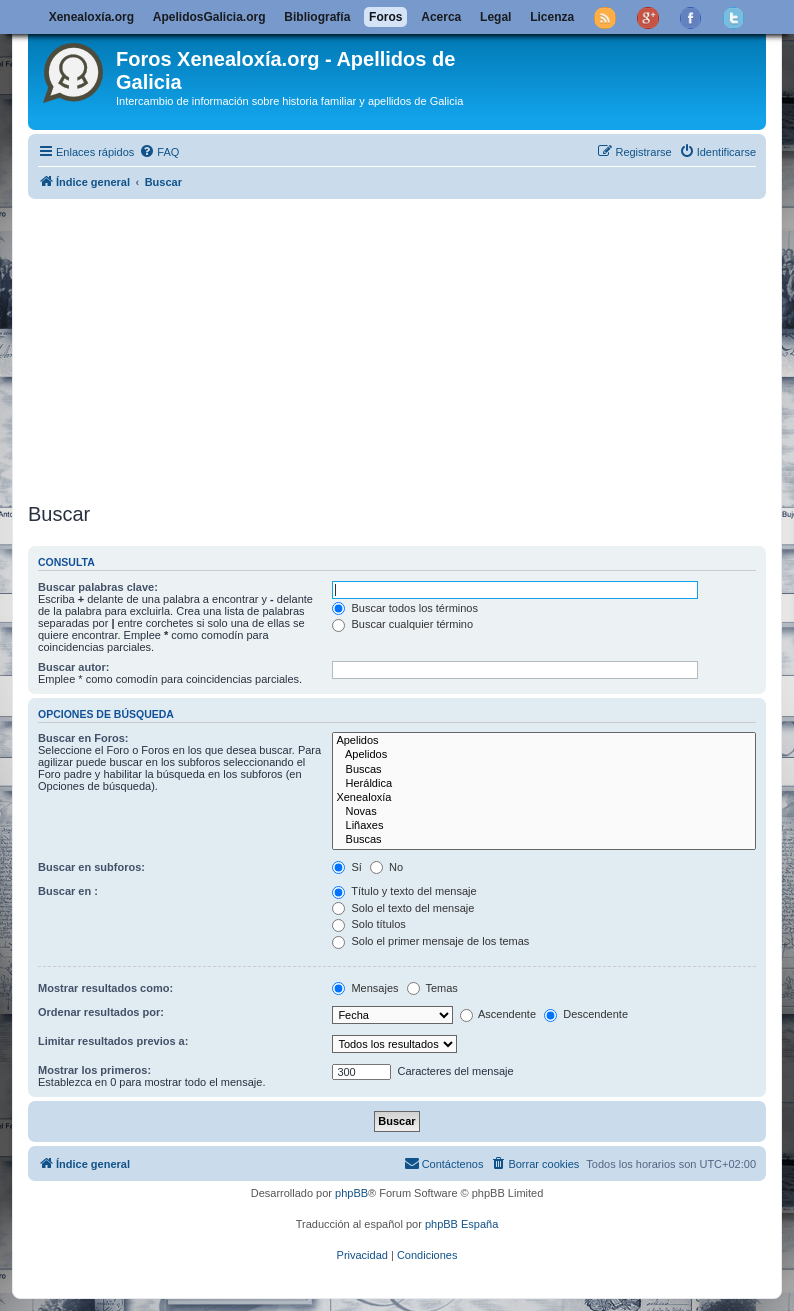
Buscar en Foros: (83, 738)
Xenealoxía (544, 798)
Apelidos (544, 741)
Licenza (552, 17)
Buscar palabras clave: (98, 587)
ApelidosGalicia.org (209, 17)
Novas (544, 812)
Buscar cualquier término (402, 624)
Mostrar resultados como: (105, 988)
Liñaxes (544, 826)
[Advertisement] (397, 347)
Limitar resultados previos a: (113, 1041)
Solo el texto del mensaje (403, 908)
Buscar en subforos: (91, 867)
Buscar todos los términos (405, 608)
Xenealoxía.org (91, 17)
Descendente (586, 1014)
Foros (385, 17)
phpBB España (461, 1224)
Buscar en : (68, 891)
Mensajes (365, 988)
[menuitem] (159, 152)
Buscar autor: (74, 667)
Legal (495, 17)
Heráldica (544, 784)
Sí (346, 867)
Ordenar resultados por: (101, 1012)
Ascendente (498, 1014)
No (386, 867)
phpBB (351, 1193)
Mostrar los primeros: (94, 1070)
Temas (432, 988)
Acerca (441, 17)
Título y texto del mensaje (404, 891)
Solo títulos (368, 924)
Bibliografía (317, 17)
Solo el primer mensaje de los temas (430, 941)
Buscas (544, 770)
